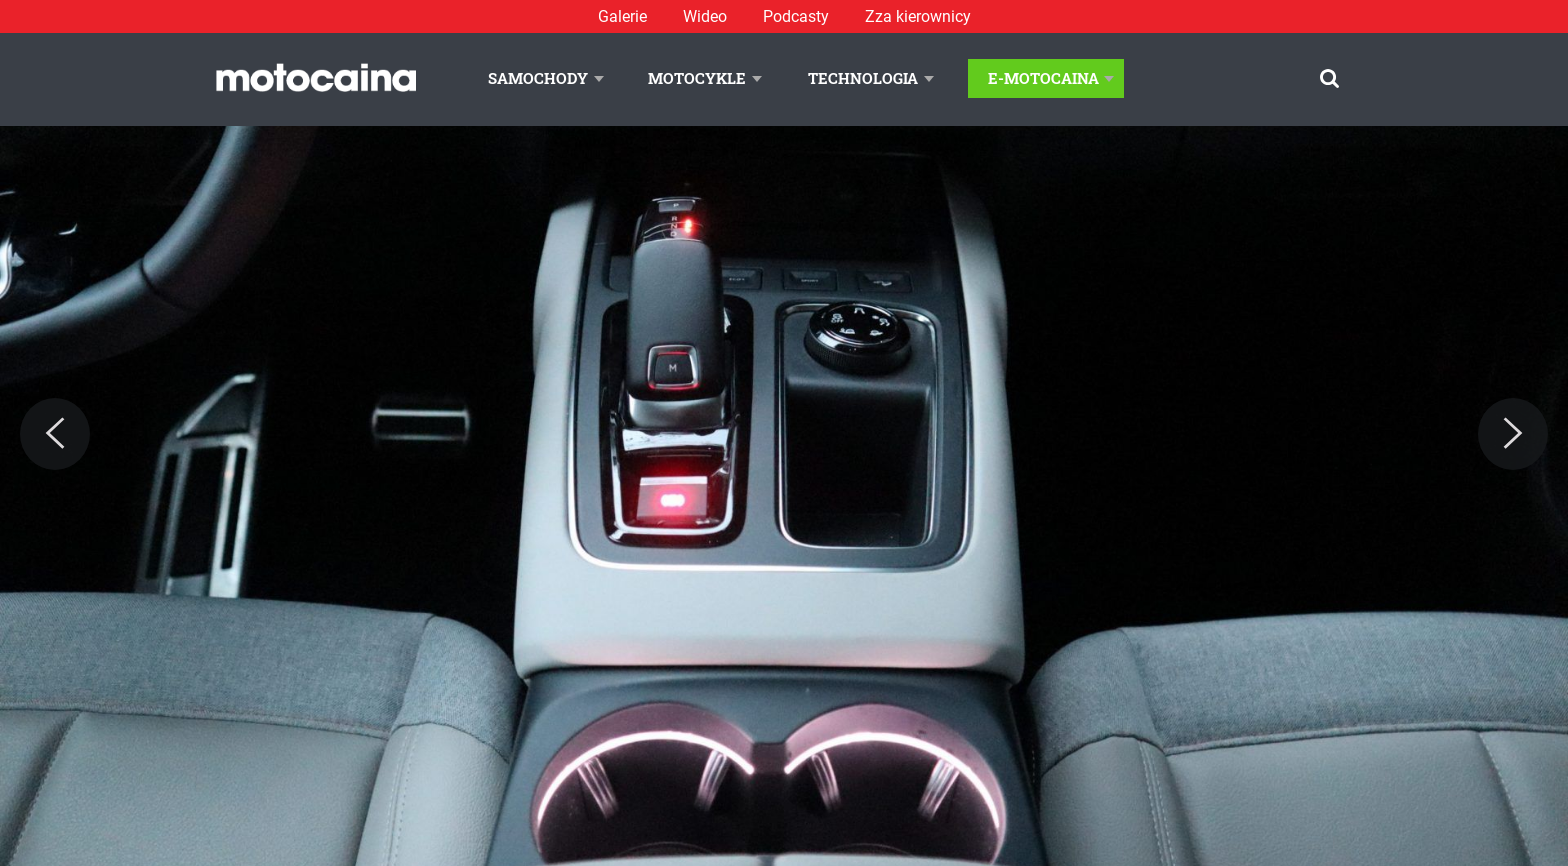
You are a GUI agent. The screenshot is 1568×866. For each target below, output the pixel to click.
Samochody (538, 78)
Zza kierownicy (918, 16)
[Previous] (55, 434)
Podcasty (796, 16)
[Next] (1513, 434)
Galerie (622, 16)
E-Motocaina (1043, 78)
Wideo (705, 16)
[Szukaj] (1329, 78)
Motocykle (697, 78)
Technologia (863, 78)
